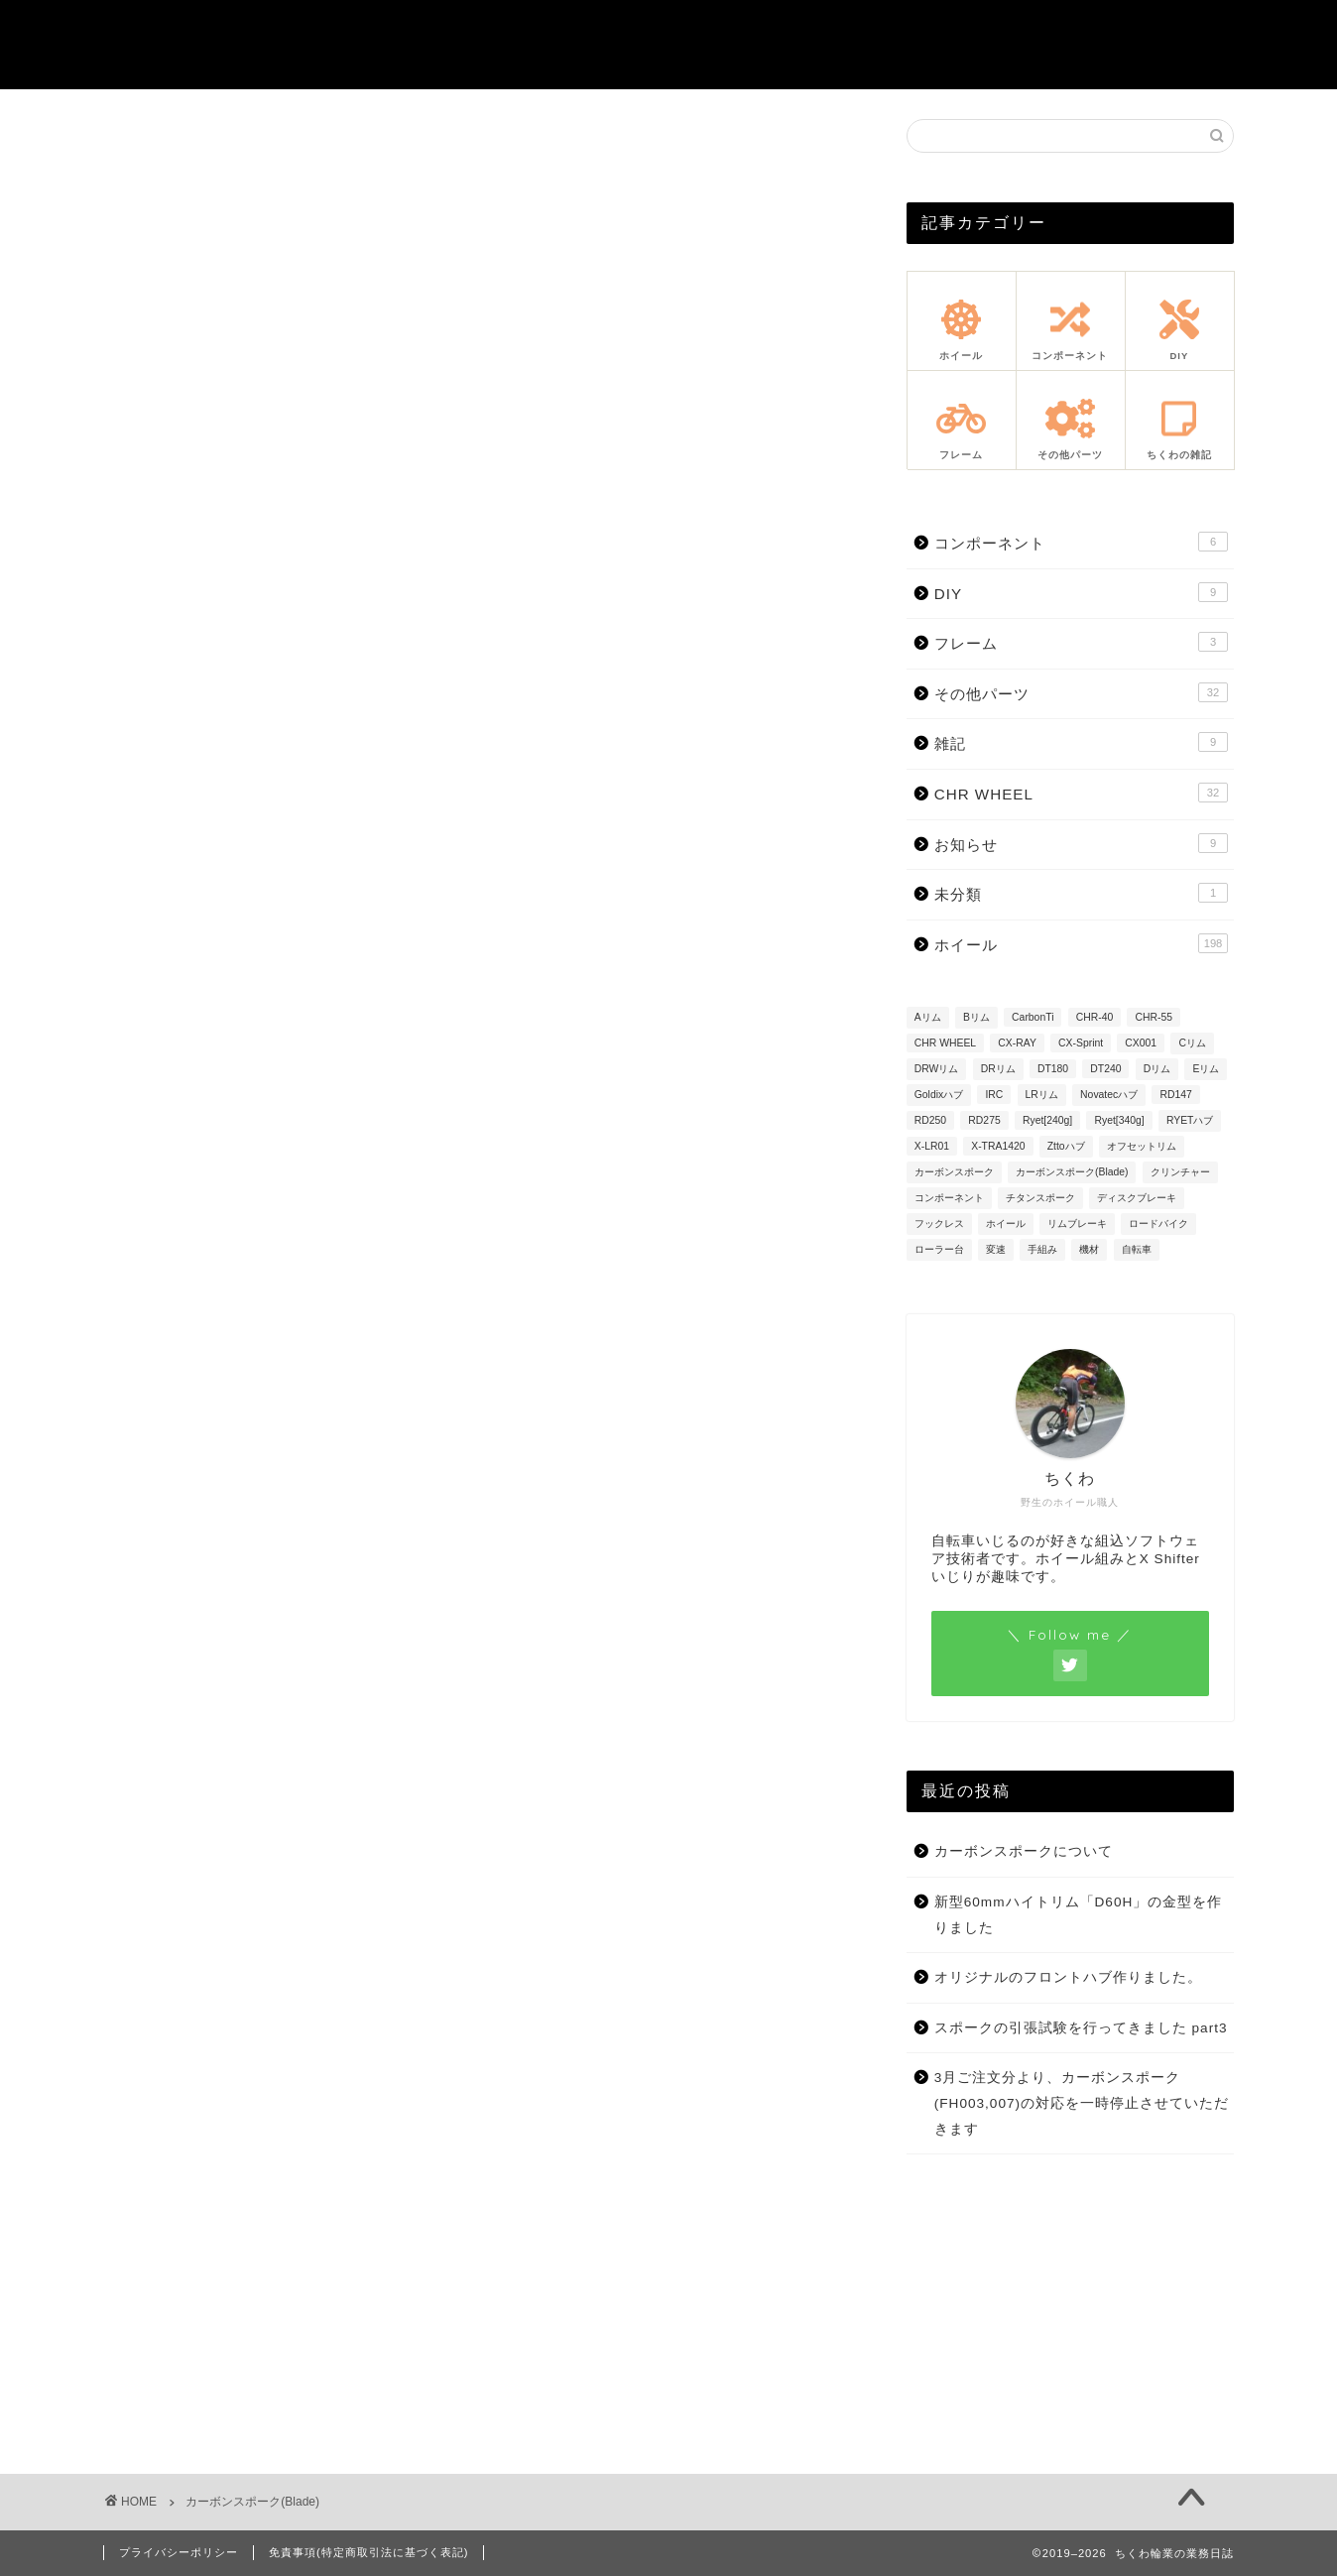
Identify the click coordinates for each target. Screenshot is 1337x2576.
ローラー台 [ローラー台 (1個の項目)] (939, 1249)
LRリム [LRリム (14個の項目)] (1042, 1094)
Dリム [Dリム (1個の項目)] (1157, 1068)
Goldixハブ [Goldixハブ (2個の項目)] (938, 1094)
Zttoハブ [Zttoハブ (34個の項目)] (1066, 1146)
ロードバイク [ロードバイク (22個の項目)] (1158, 1223)
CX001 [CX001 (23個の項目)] (1140, 1043)
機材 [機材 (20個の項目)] (1089, 1249)
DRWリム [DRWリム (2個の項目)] (936, 1068)
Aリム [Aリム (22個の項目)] (927, 1017)
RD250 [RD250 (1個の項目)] (930, 1120)
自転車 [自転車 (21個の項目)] (1137, 1249)
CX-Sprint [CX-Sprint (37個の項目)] (1080, 1043)
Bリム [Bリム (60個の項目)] (976, 1017)
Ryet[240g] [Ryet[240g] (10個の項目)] (1047, 1120)
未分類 (1081, 893)
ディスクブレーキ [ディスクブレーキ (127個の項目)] (1136, 1197)
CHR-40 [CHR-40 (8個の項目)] (1095, 1017)
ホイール (1081, 943)
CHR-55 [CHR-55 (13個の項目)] (1153, 1017)
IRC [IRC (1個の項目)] (994, 1094)
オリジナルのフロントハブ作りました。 (1068, 1977)
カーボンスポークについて (1023, 1851)
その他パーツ (1081, 692)
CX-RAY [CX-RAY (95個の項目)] (1017, 1043)
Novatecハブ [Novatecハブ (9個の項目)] (1109, 1094)
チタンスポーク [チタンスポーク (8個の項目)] (1040, 1197)
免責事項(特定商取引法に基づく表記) (368, 2552)
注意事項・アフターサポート (1116, 31)
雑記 (1081, 742)
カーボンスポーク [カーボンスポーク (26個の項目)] (954, 1171)
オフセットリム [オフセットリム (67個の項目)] (1141, 1146)
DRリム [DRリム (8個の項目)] (998, 1068)
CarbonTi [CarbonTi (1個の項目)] (1032, 1017)
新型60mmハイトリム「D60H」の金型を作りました (1078, 1915)
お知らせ (1081, 843)
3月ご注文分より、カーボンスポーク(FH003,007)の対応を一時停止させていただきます (1081, 2103)
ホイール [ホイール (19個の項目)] (1006, 1223)
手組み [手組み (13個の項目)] (1042, 1249)
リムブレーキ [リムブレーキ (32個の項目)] (1077, 1223)
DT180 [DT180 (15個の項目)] (1052, 1068)
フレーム (1081, 642)
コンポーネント (1081, 542)
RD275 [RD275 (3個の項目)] (984, 1120)
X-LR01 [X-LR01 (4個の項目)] (931, 1146)
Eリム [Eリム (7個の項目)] (1205, 1068)
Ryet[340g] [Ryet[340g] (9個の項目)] (1119, 1120)
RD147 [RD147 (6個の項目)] (1175, 1094)
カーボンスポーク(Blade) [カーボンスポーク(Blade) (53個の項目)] (1072, 1171)
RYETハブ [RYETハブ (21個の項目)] (1190, 1120)
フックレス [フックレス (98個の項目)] (939, 1223)
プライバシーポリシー (178, 2552)
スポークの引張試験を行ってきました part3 (1081, 2028)
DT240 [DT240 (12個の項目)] (1105, 1068)
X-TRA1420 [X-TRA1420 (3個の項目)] (998, 1146)
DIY (1081, 592)
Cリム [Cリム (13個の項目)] (1192, 1043)
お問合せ (818, 31)
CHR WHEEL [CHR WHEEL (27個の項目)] (945, 1043)
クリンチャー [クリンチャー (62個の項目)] (1180, 1171)
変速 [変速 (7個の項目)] (996, 1249)
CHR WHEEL (1081, 792)
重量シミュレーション (657, 31)
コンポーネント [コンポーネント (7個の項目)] (949, 1197)
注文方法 (931, 31)
